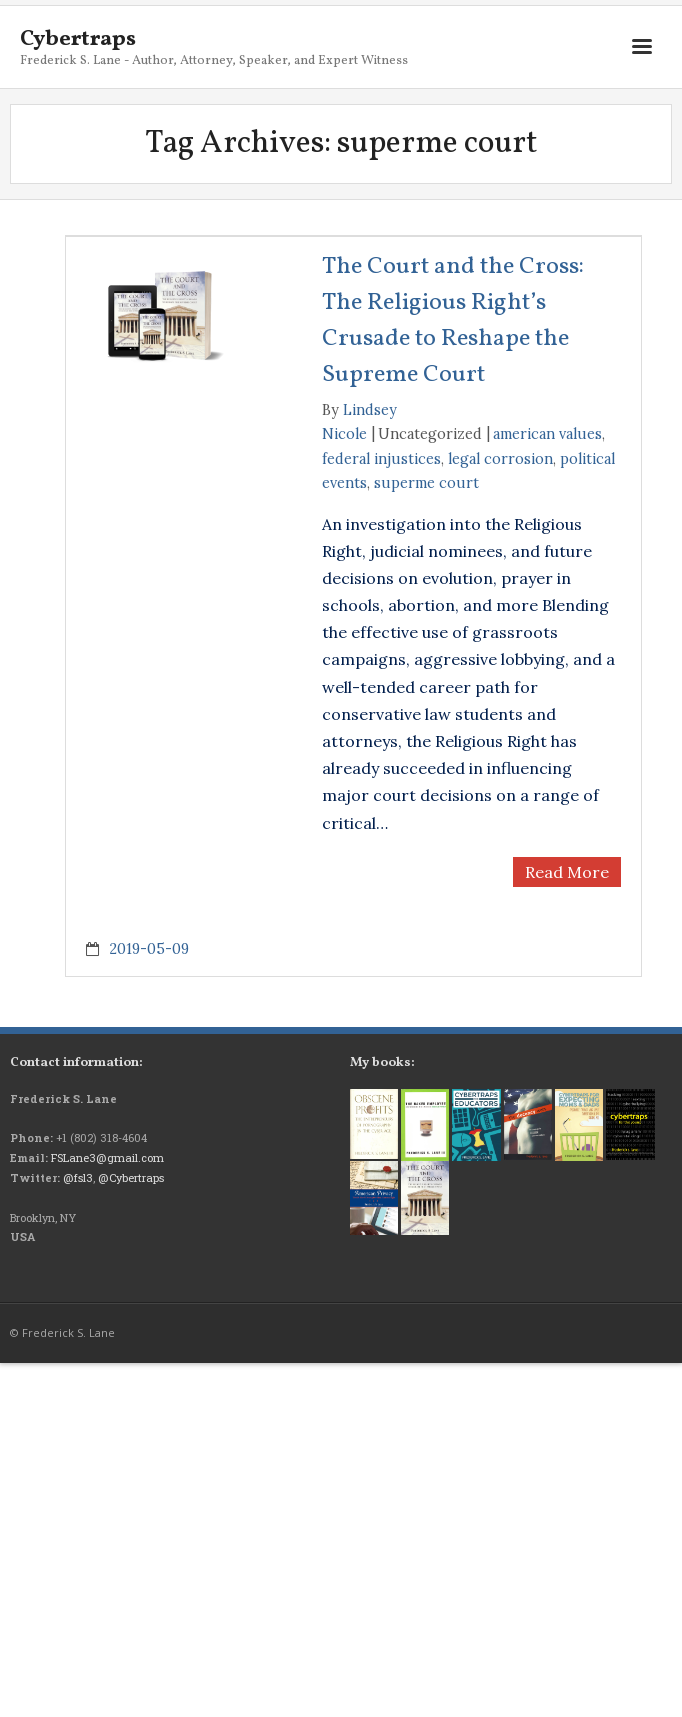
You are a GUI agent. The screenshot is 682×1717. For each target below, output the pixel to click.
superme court (426, 483)
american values (547, 434)
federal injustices (381, 459)
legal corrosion (500, 459)
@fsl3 (78, 1177)
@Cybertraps (131, 1177)
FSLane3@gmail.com (107, 1157)
